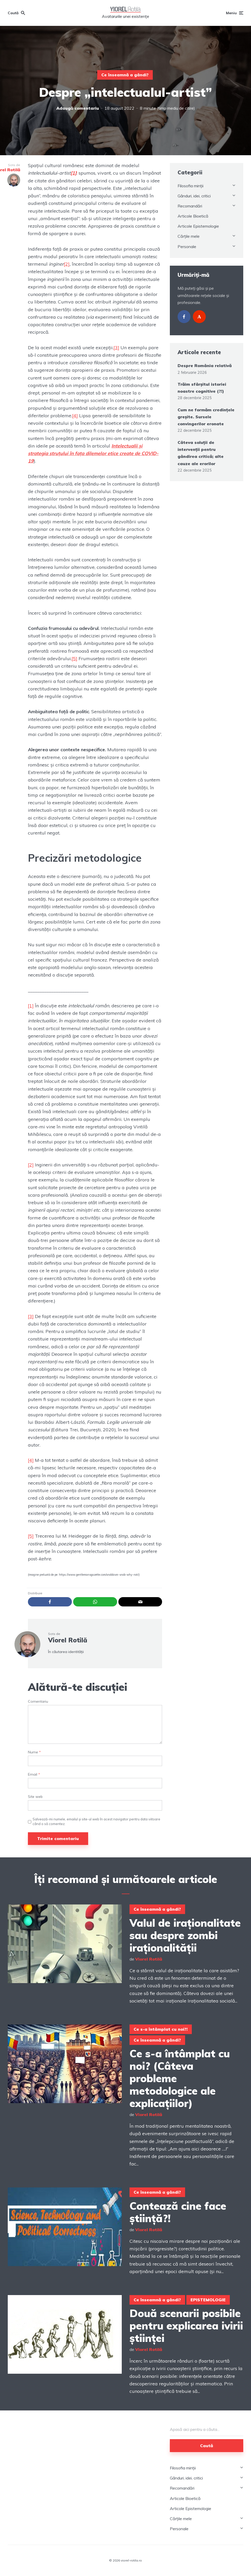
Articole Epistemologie (198, 226)
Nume (34, 1752)
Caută (206, 2445)
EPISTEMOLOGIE (208, 2299)
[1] (31, 1006)
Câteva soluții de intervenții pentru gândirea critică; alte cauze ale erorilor (201, 453)
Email (34, 1774)
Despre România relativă (205, 365)
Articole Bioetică (193, 216)
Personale (187, 246)
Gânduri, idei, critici (194, 195)
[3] (116, 348)
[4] (75, 416)
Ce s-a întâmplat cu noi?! (161, 2029)
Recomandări (190, 206)
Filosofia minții (190, 185)
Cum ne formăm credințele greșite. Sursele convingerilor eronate (206, 416)
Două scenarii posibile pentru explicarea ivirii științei (186, 2325)
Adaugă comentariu (77, 108)
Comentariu (38, 1701)
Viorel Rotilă (67, 1640)
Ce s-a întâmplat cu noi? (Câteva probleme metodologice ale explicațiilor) (180, 2078)
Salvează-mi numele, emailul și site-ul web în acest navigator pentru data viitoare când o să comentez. (96, 1821)
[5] (74, 658)
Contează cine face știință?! (178, 2212)
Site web (35, 1797)
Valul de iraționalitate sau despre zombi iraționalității (185, 1935)
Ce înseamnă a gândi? (125, 74)
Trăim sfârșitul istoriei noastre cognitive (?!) (202, 388)
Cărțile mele (189, 236)
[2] (67, 264)
